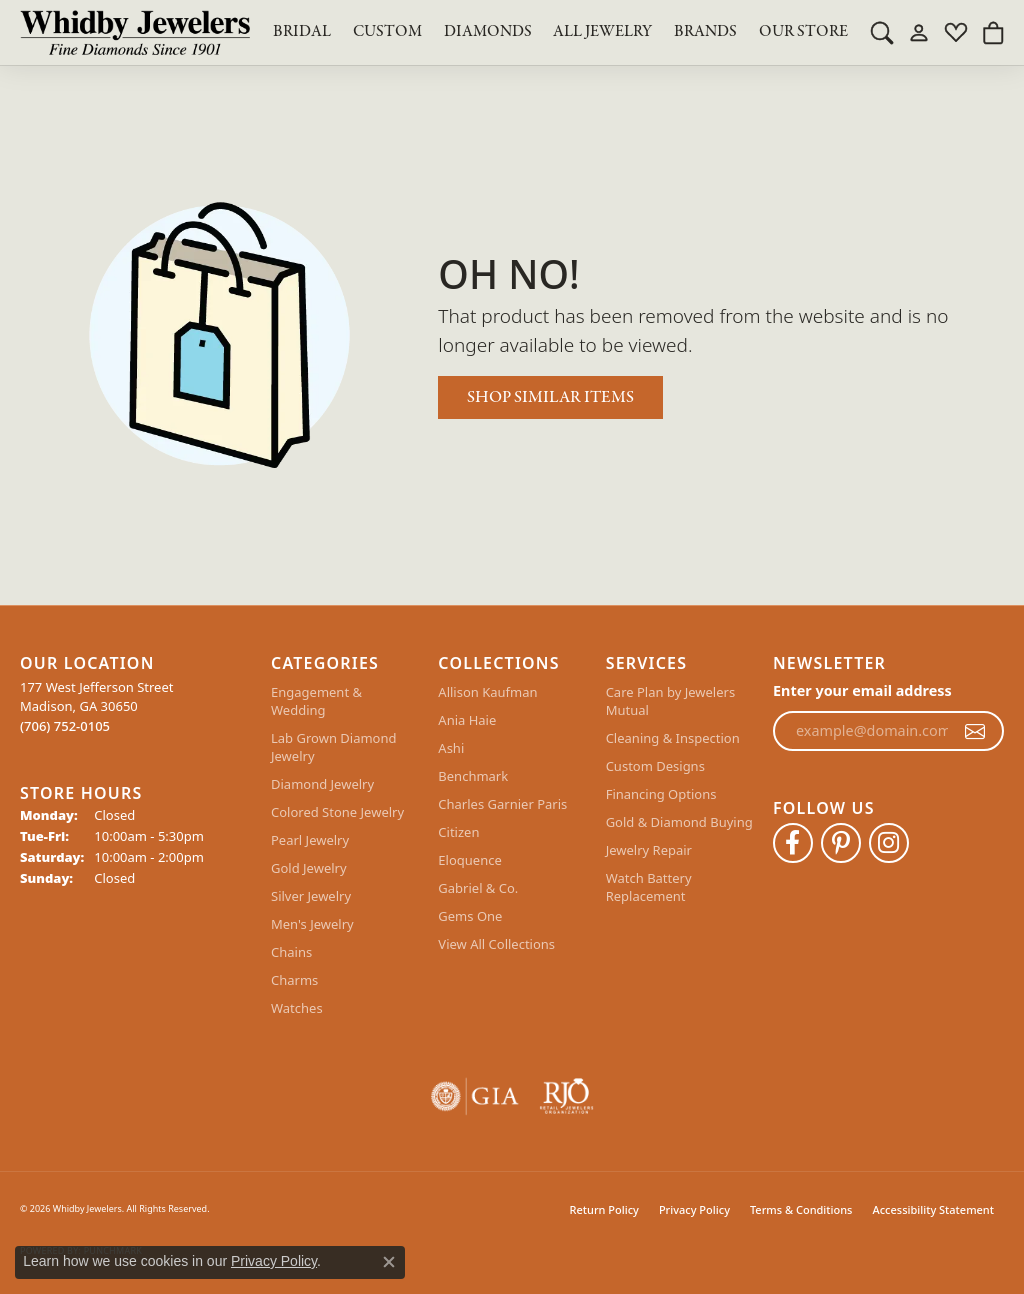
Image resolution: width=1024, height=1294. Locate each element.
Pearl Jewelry (310, 840)
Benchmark (473, 776)
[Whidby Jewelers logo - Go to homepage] (135, 32)
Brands (705, 32)
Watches (297, 1008)
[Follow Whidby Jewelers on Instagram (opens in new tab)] (889, 843)
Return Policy (604, 1209)
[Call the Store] (65, 726)
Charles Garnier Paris (502, 804)
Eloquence (469, 860)
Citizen (458, 832)
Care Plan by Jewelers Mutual (670, 701)
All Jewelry (602, 32)
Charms (294, 980)
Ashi (451, 748)
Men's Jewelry (312, 924)
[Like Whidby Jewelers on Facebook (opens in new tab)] (793, 843)
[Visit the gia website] (475, 1096)
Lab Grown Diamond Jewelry (333, 747)
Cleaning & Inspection (673, 738)
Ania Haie (467, 720)
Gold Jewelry (309, 868)
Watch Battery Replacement (649, 887)
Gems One (470, 916)
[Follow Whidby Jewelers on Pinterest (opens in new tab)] (841, 843)
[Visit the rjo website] (566, 1096)
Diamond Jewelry (322, 784)
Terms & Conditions (801, 1209)
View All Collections (496, 944)
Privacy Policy (694, 1209)
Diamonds (488, 32)
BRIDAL (302, 32)
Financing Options (661, 794)
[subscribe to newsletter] (975, 731)
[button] (882, 32)
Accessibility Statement (933, 1209)
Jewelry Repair (649, 850)
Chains (291, 952)
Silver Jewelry (311, 896)
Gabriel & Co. (478, 888)
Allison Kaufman (487, 692)
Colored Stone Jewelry (337, 812)
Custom (387, 32)
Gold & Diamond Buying (679, 822)
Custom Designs (655, 766)
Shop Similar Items (550, 397)
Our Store (803, 32)
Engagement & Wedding (316, 701)
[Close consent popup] (389, 1262)
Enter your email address (862, 690)
